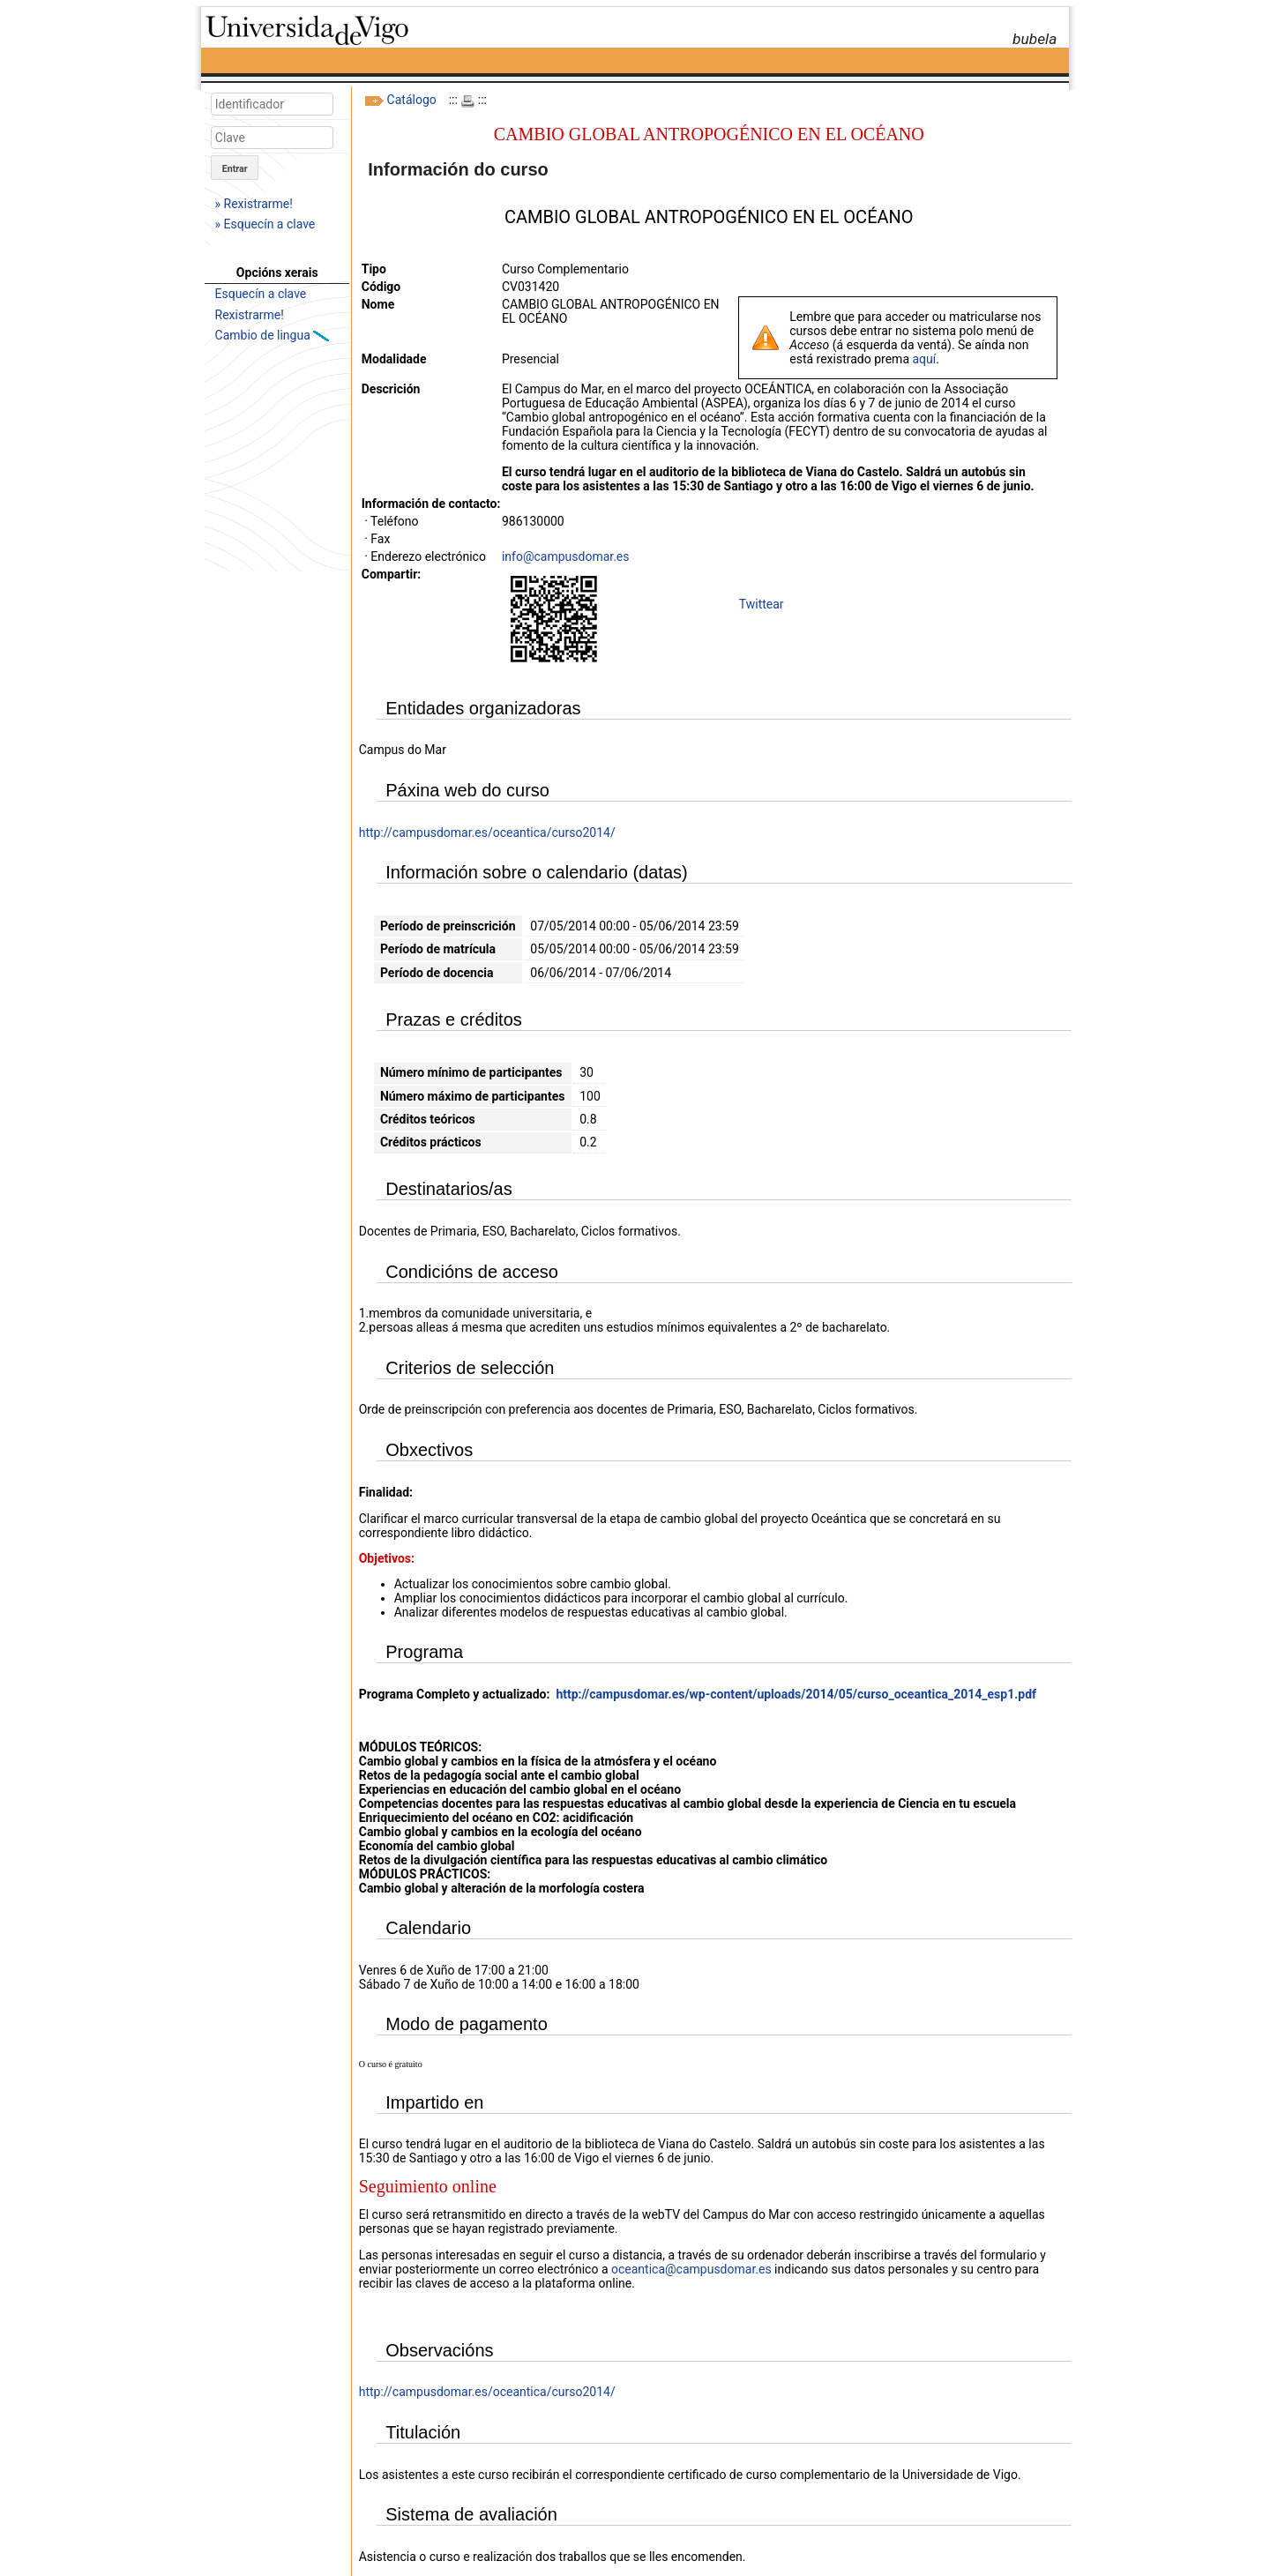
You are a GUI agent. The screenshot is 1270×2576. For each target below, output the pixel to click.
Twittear (761, 604)
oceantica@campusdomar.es (691, 2269)
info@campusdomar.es (566, 556)
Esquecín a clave (261, 294)
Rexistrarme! (249, 315)
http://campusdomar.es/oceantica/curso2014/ (487, 832)
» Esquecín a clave (265, 224)
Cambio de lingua (264, 335)
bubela (1034, 39)
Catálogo (412, 100)
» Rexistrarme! (254, 204)
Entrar (235, 169)
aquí (924, 359)
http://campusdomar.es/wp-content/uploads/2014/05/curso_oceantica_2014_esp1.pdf (796, 1694)
